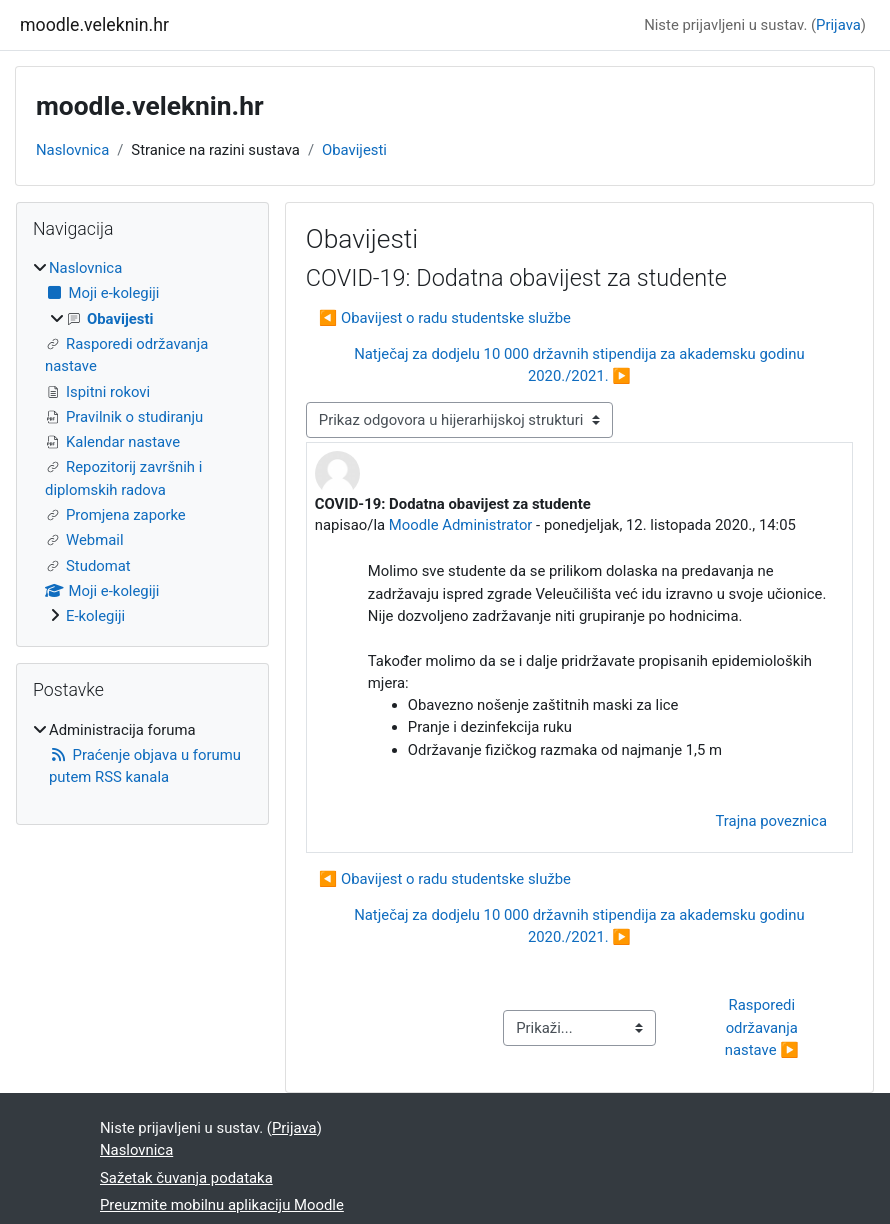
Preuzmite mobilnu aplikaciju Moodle (222, 1205)
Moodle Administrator (461, 525)
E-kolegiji (95, 616)
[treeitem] (142, 442)
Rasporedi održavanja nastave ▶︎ (763, 1027)
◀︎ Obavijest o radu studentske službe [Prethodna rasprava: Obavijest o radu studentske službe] (445, 318)
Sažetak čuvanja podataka (186, 1178)
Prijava (838, 25)
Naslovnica (72, 150)
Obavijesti (354, 150)
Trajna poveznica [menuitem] (771, 821)
